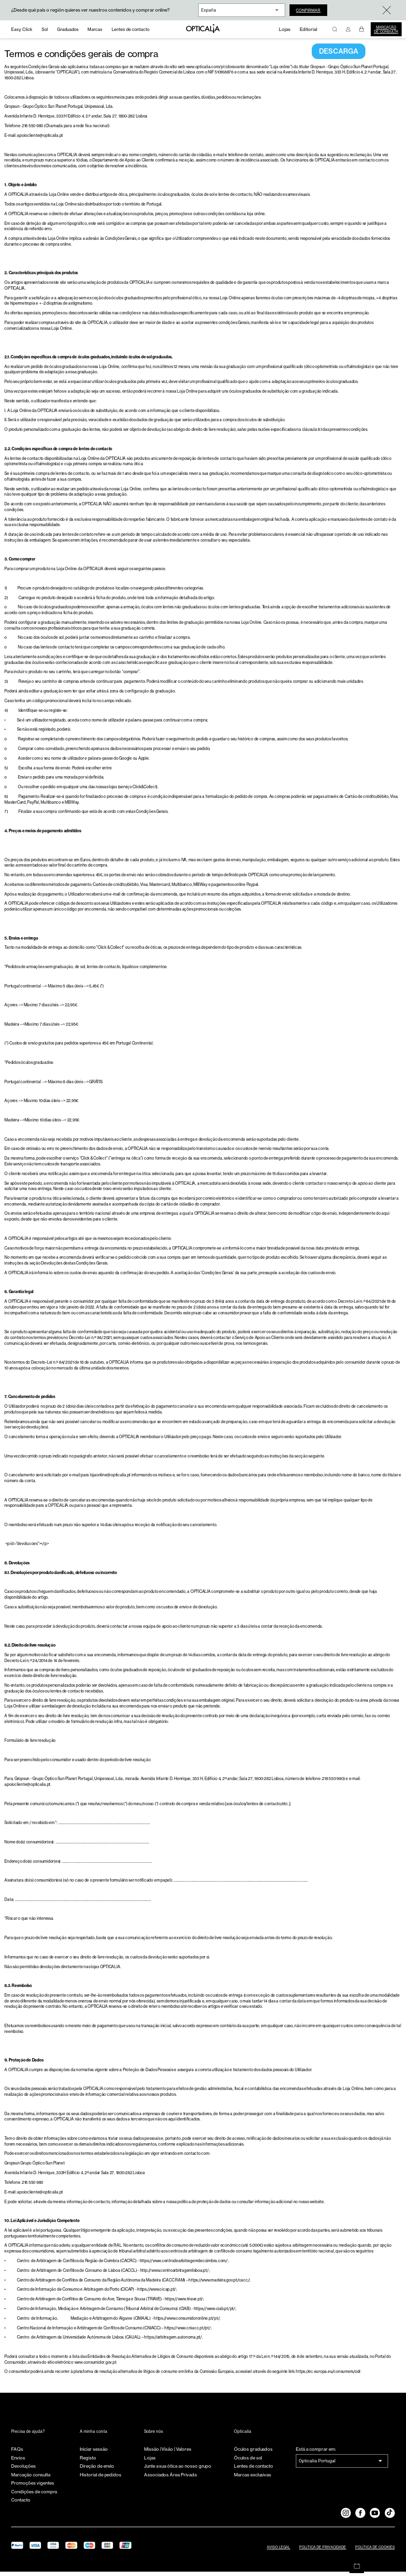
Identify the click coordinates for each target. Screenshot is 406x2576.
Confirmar (311, 10)
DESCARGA (338, 55)
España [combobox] (208, 10)
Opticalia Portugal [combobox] (317, 2464)
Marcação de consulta (386, 29)
